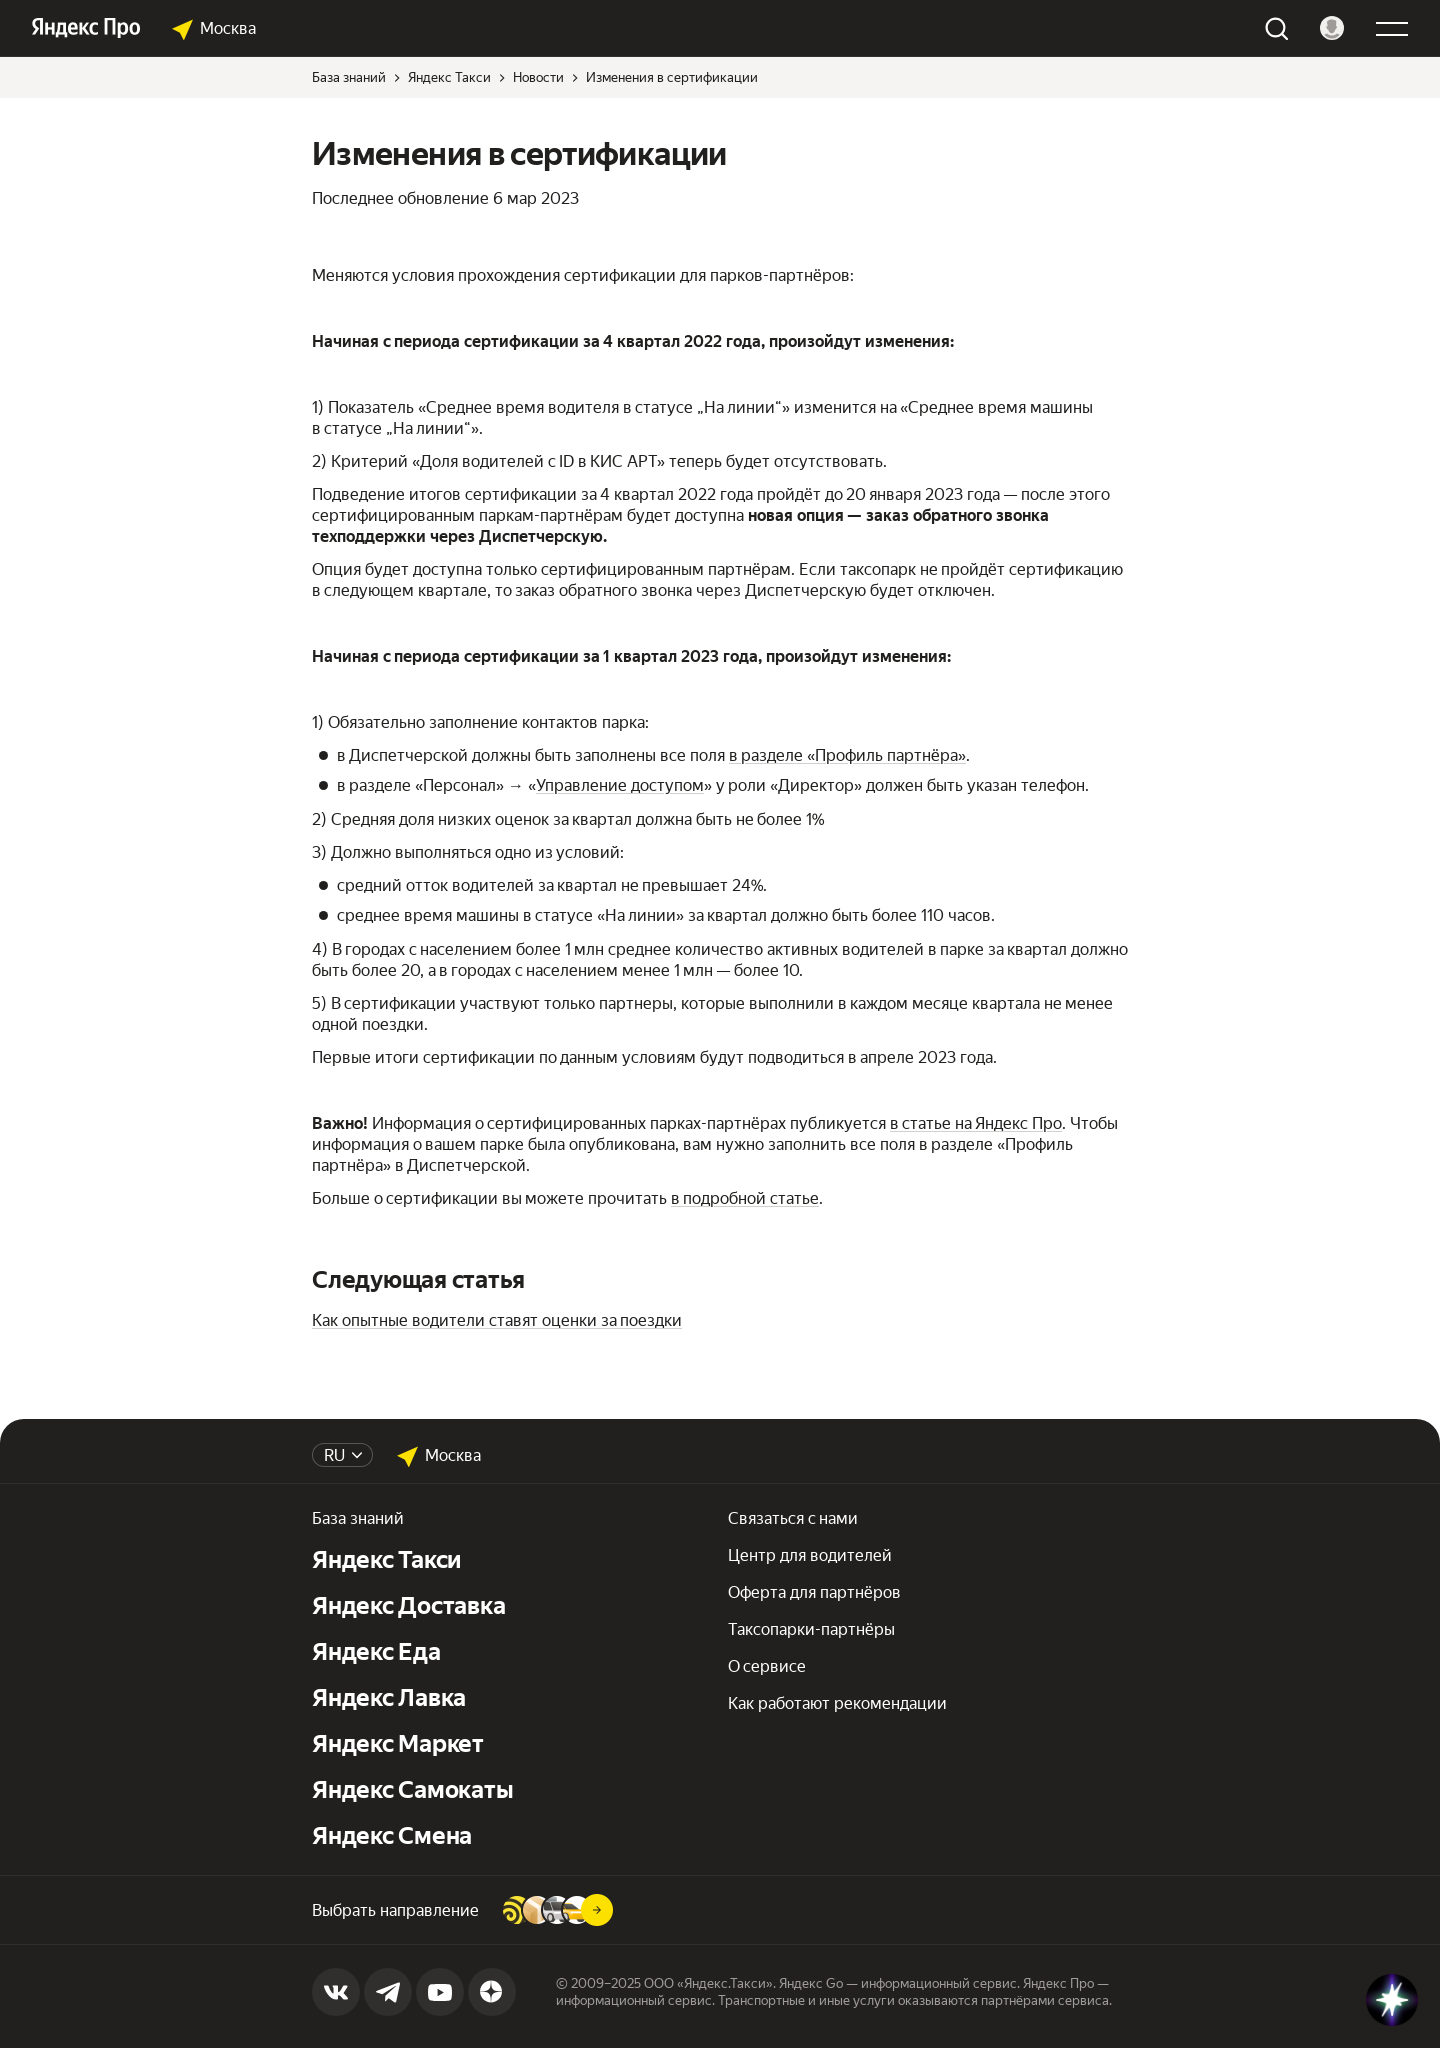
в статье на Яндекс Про (976, 1123)
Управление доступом (620, 785)
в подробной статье (745, 1198)
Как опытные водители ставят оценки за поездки (497, 1320)
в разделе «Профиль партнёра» (847, 755)
